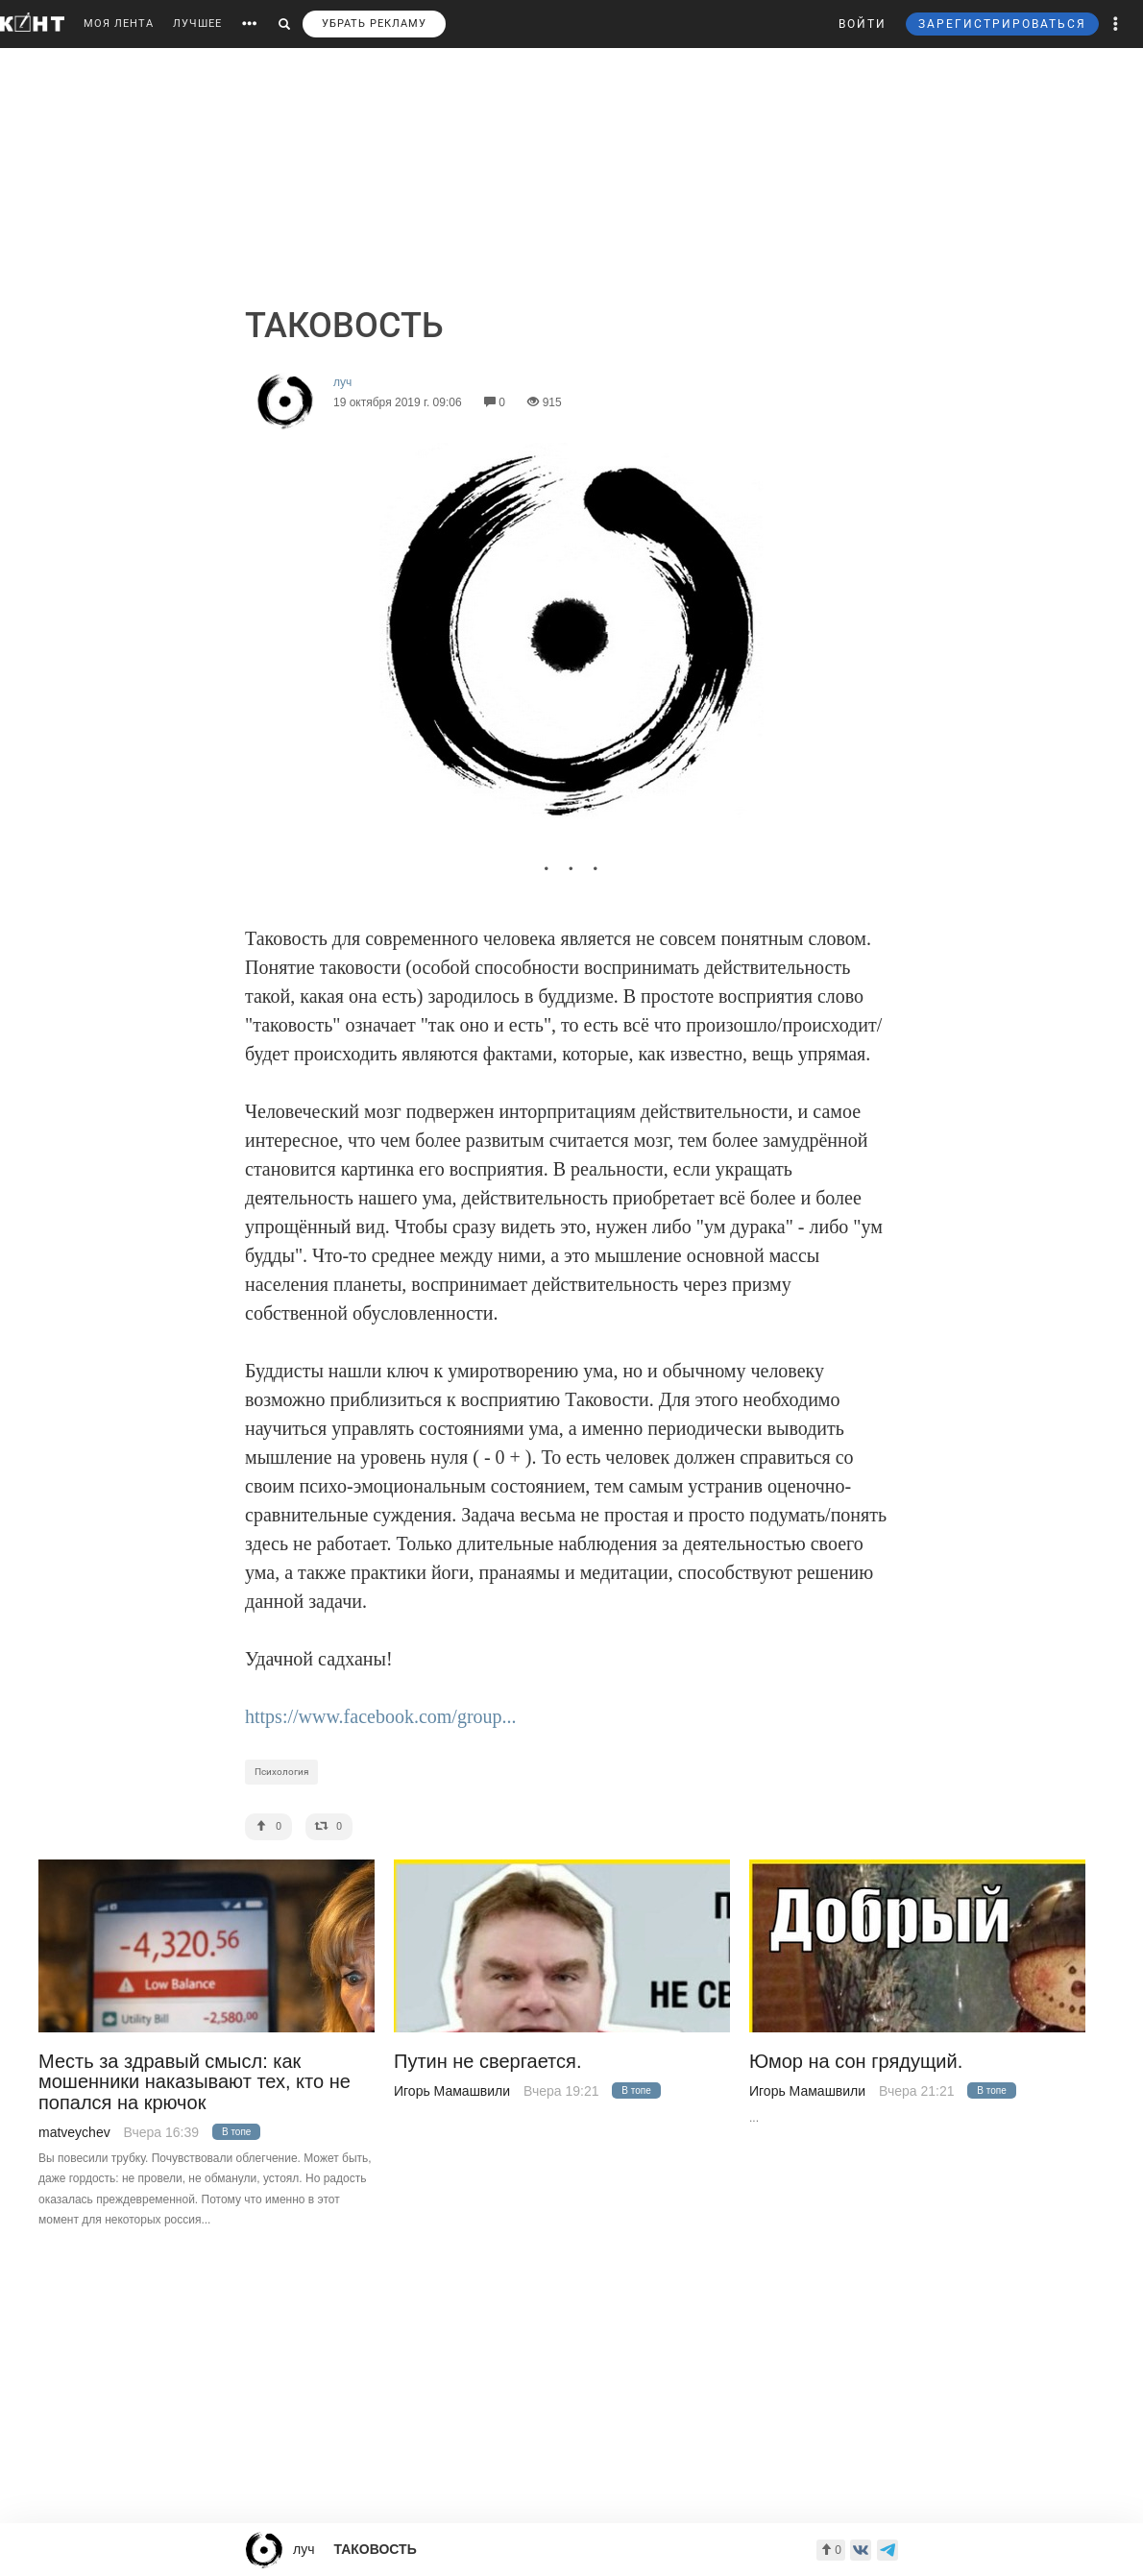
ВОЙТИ (863, 24)
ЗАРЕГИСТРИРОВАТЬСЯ (1002, 24)
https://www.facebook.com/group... (381, 1716)
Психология (281, 1771)
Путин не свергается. (487, 2062)
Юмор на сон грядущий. (855, 2062)
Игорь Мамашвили (452, 2091)
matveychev (74, 2132)
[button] (1116, 24)
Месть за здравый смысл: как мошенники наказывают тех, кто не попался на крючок (194, 2082)
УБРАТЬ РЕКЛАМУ (374, 23)
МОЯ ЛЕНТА (119, 23)
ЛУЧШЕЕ (197, 23)
